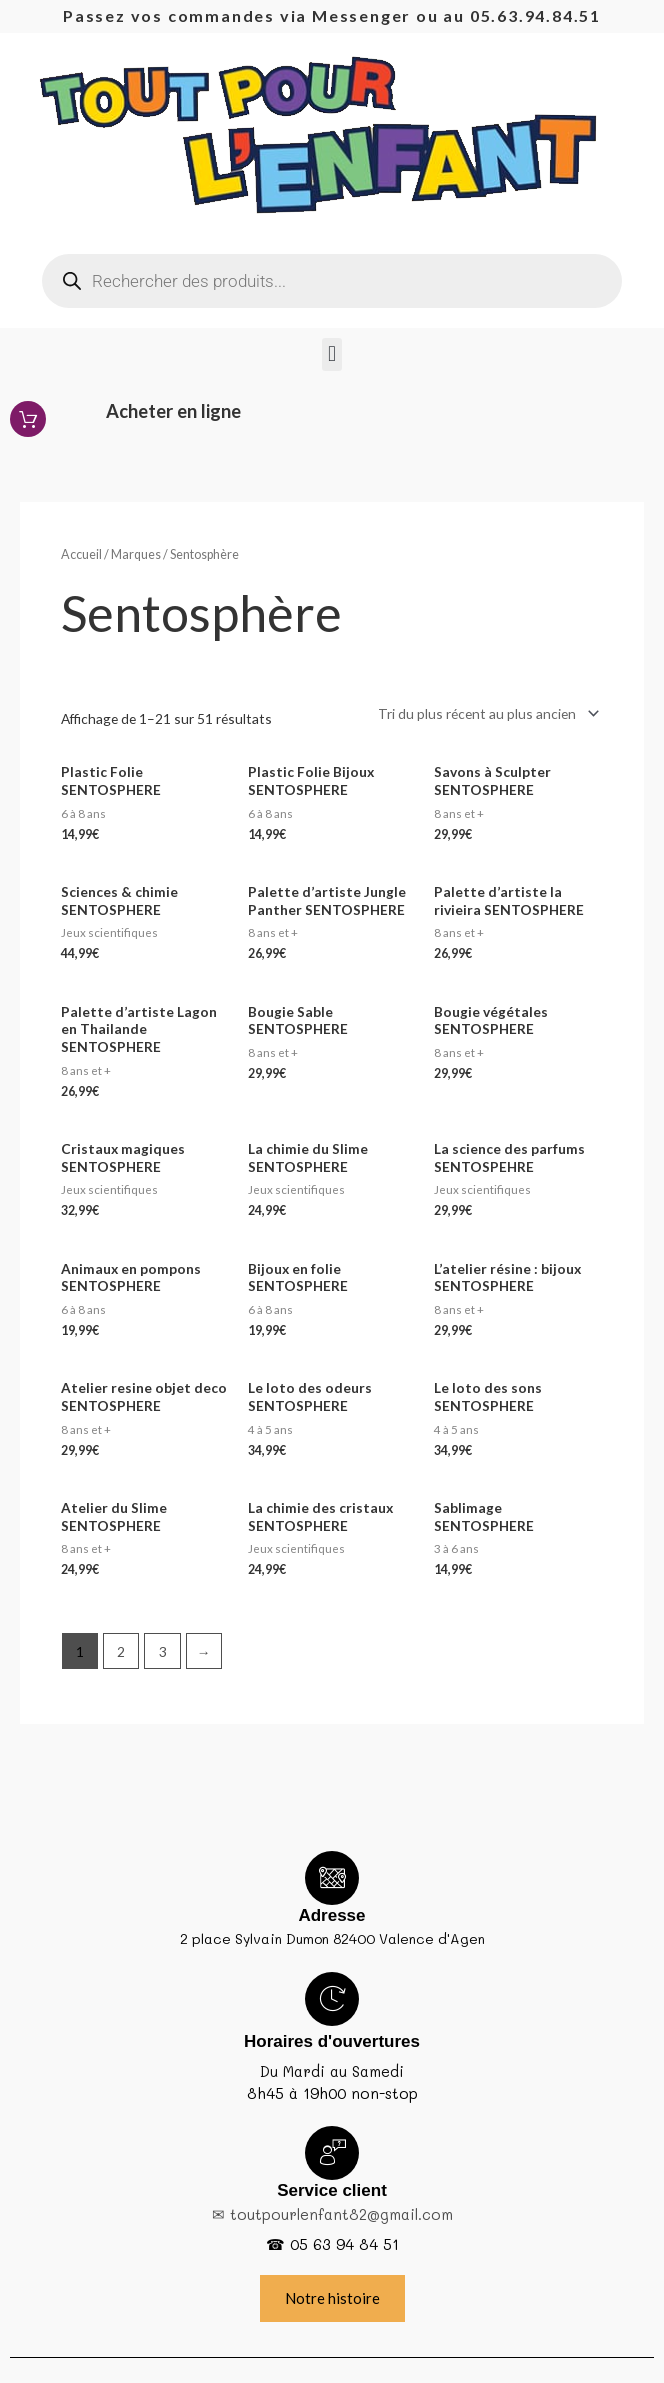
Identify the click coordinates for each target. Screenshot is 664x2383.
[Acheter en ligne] (28, 419)
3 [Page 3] (163, 1651)
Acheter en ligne (173, 411)
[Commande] (485, 713)
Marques (136, 554)
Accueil (81, 554)
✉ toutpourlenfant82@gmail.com (332, 2214)
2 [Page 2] (121, 1651)
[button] (331, 354)
